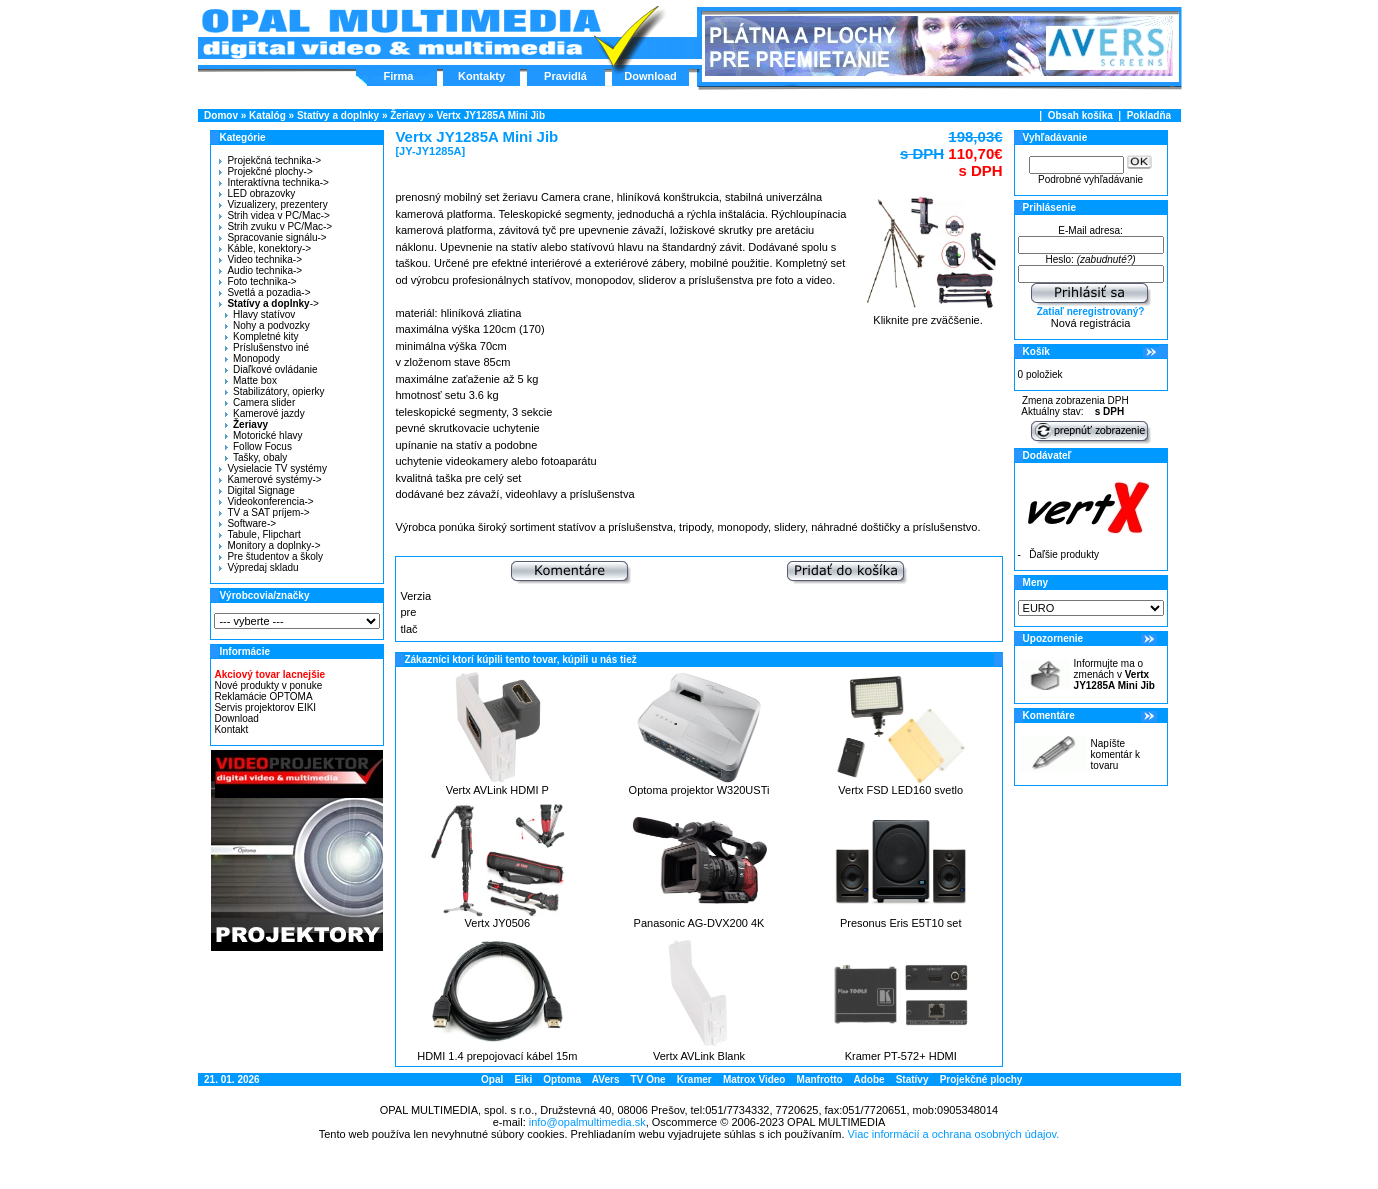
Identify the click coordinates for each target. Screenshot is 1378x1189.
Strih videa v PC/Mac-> (274, 215)
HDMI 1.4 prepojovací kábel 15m (497, 1056)
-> (266, 303)
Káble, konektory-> (265, 248)
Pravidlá (565, 76)
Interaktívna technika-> (273, 182)
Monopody (252, 358)
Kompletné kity (262, 336)
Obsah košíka (1080, 115)
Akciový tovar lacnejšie (269, 674)
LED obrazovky (257, 193)
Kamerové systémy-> (270, 479)
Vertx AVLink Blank (699, 1056)
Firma (399, 76)
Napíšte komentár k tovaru (1115, 754)
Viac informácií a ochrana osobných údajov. (954, 1134)
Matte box (251, 380)
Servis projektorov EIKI (265, 707)
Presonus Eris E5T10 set (901, 923)
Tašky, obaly (256, 457)
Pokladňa (1149, 115)
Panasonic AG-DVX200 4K (699, 923)
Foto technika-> (257, 281)
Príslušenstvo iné (267, 347)
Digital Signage (256, 490)
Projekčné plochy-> (265, 171)
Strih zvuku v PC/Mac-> (275, 226)
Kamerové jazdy (265, 413)
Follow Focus (258, 446)
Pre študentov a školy (271, 556)
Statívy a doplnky (338, 115)
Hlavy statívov (260, 314)
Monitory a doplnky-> (269, 545)
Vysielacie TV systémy (272, 468)
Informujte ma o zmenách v (1114, 674)
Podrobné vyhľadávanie (1090, 179)
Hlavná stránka (400, 34)
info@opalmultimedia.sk (587, 1122)
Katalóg (267, 115)
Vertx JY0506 (497, 923)
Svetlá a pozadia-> (264, 292)
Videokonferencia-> (266, 501)
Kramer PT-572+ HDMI (901, 1056)
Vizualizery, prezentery (273, 204)
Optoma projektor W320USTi (699, 790)
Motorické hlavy (263, 435)
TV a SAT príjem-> (264, 512)
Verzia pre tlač (415, 612)
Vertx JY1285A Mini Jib (490, 115)
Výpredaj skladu (258, 567)
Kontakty (481, 76)
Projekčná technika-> (270, 160)
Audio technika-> (260, 270)
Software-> (247, 523)
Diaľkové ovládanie (271, 369)
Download (650, 76)
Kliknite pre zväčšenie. (928, 315)
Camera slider (260, 402)
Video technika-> (260, 259)
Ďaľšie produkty (1064, 554)
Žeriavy (407, 115)
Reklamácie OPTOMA (263, 696)
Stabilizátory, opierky (275, 391)
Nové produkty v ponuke (268, 685)
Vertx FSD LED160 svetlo (900, 790)
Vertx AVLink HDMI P (497, 790)
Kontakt (231, 729)
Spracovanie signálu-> (272, 237)
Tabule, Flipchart (259, 534)
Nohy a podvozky (267, 325)
